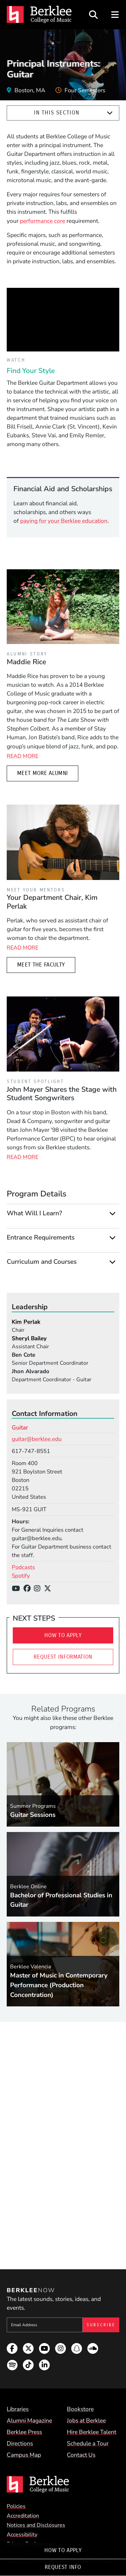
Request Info (63, 2567)
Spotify (21, 1576)
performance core (42, 221)
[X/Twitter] (49, 1588)
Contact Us (81, 2455)
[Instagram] (39, 1588)
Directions (20, 2443)
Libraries (18, 2409)
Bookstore (80, 2409)
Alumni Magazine (29, 2420)
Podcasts (23, 1567)
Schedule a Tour (88, 2443)
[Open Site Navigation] (115, 14)
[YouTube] (18, 1588)
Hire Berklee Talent (91, 2432)
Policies (16, 2506)
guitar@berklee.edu (36, 1439)
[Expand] (109, 112)
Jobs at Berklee (86, 2420)
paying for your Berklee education (64, 521)
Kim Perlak (26, 1322)
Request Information (63, 1656)
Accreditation (23, 2515)
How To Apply (63, 2550)
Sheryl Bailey (29, 1338)
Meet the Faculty (41, 964)
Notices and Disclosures (36, 2525)
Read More (22, 756)
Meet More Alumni (42, 773)
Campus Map (24, 2455)
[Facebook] (29, 1588)
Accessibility (22, 2534)
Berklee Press (24, 2432)
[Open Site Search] (93, 14)
